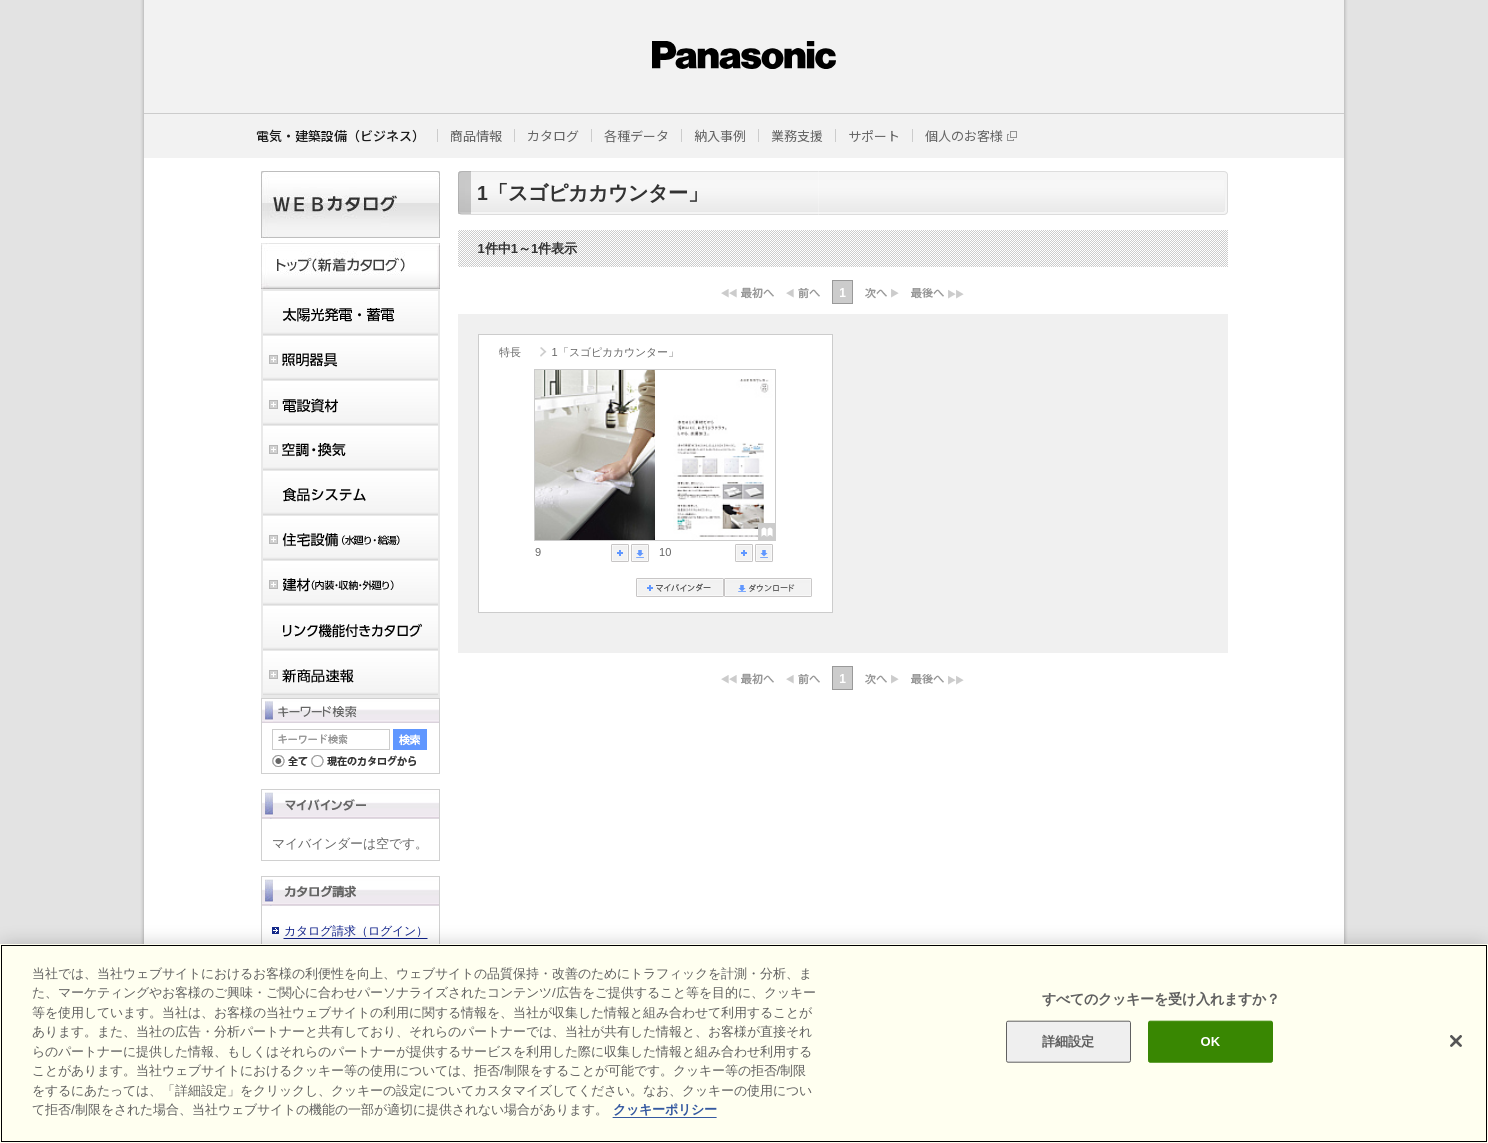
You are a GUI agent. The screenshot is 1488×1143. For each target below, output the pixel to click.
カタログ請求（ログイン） (356, 931)
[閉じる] (1456, 1041)
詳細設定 (1068, 1041)
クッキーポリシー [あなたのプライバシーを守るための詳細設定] (665, 1109)
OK (1211, 1041)
